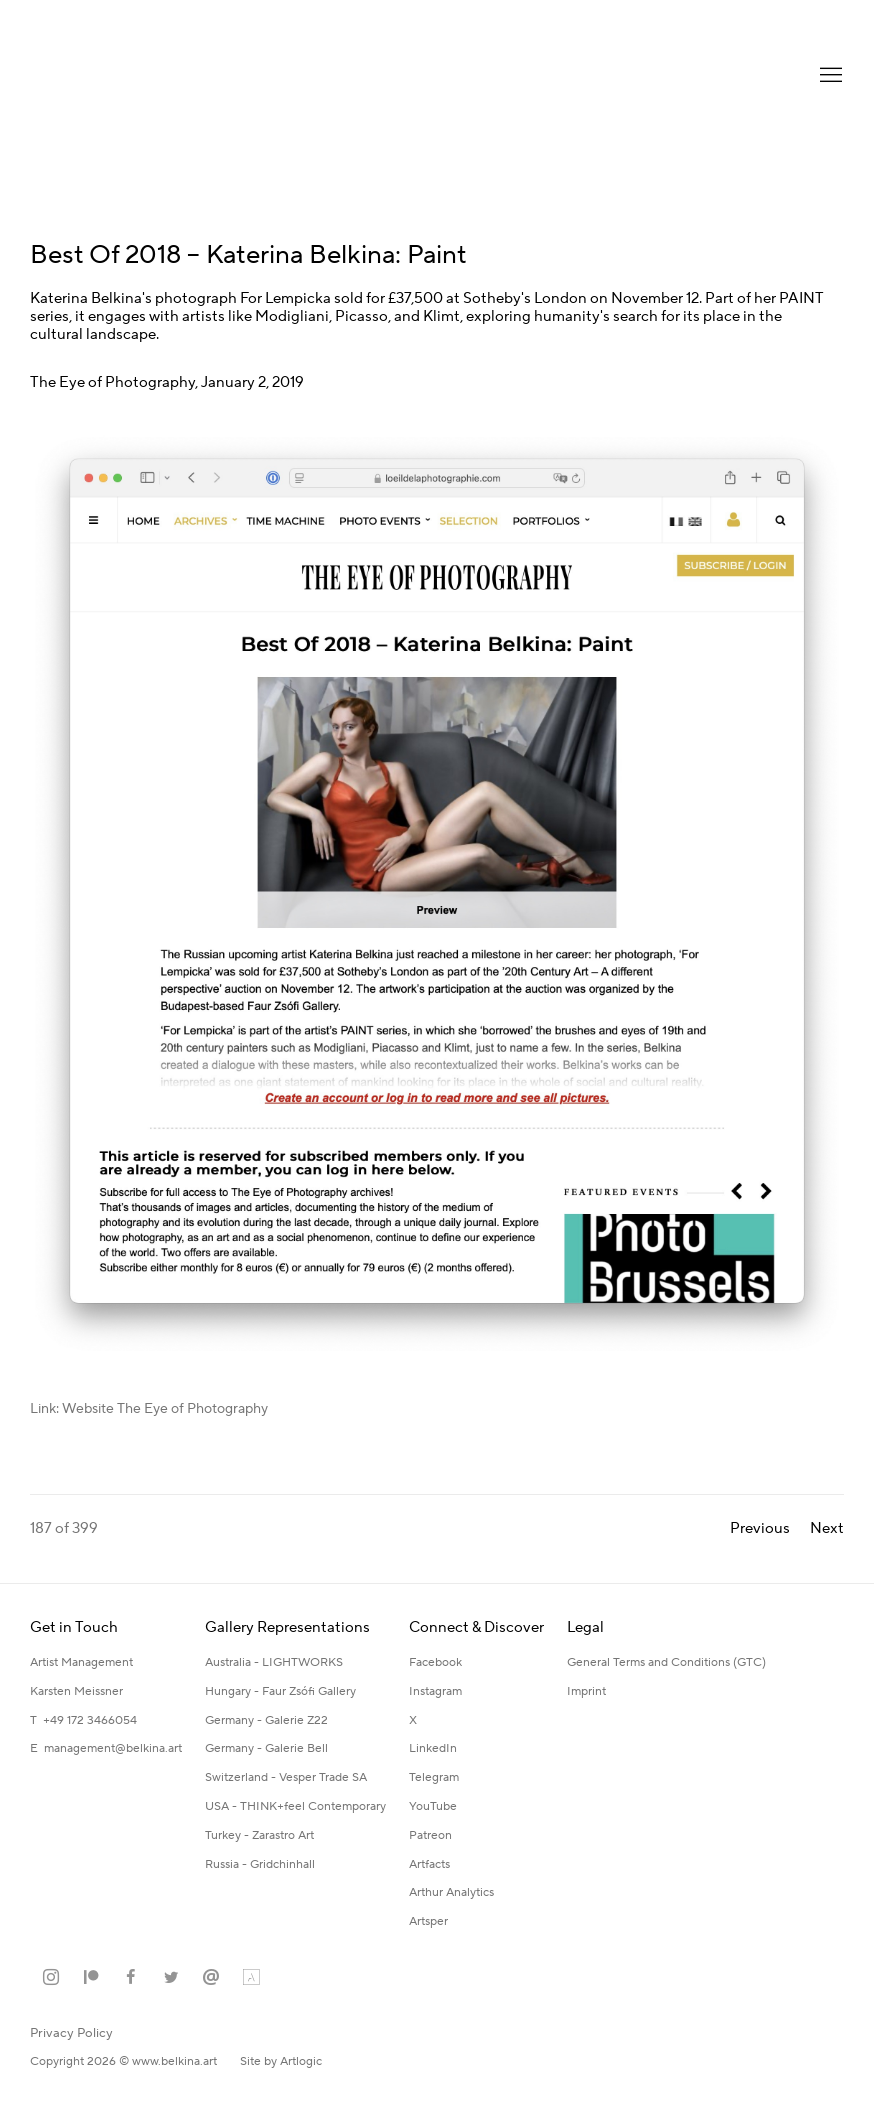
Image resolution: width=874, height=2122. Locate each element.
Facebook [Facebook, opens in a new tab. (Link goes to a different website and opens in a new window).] (131, 1978)
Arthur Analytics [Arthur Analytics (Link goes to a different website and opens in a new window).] (451, 1892)
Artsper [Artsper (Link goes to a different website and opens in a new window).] (428, 1921)
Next (827, 1528)
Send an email (211, 1978)
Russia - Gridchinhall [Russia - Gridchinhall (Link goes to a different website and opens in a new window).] (260, 1864)
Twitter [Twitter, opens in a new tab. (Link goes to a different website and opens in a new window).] (171, 1978)
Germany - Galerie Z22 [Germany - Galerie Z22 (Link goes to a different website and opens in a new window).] (266, 1720)
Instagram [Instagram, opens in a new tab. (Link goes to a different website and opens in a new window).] (51, 1978)
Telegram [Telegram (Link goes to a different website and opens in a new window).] (434, 1777)
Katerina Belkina (110, 75)
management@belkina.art (113, 1748)
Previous (760, 1528)
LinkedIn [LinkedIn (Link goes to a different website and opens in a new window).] (433, 1748)
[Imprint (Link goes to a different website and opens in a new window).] (586, 1692)
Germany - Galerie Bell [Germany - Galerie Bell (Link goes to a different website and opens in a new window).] (266, 1748)
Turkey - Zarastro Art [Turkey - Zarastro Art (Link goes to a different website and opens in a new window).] (259, 1835)
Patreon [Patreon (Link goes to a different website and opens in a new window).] (430, 1835)
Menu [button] (829, 76)
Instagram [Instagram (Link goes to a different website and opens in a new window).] (435, 1691)
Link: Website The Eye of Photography (149, 1409)
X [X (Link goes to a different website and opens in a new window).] (413, 1720)
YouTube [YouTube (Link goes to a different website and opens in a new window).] (433, 1806)
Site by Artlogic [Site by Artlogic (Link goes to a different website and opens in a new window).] (281, 2061)
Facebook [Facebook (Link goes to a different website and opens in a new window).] (435, 1662)
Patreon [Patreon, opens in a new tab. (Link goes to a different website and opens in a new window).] (91, 1978)
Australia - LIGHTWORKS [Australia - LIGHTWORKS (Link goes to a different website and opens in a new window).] (274, 1662)
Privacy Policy (71, 2033)
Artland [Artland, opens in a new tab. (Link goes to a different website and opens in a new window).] (251, 1978)
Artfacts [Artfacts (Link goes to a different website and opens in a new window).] (429, 1864)
